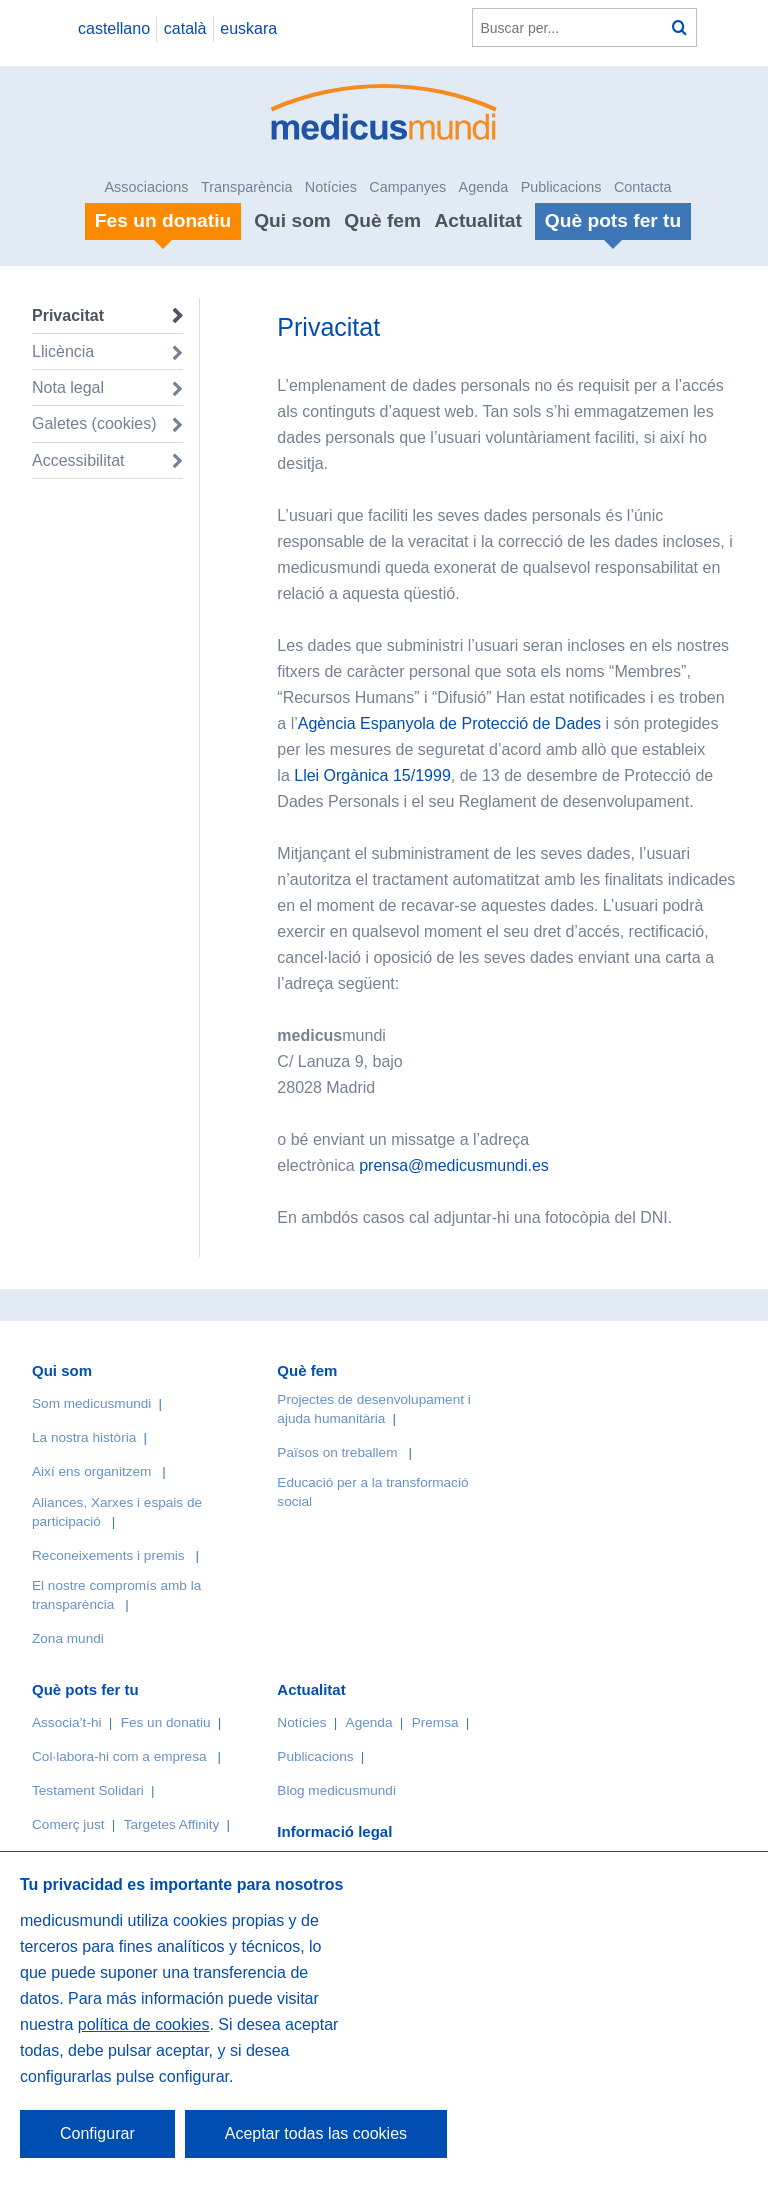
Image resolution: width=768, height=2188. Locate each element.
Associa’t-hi (67, 1722)
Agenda (484, 187)
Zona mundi (68, 1638)
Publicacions (561, 187)
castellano (114, 28)
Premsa (435, 1722)
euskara (248, 28)
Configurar (97, 2133)
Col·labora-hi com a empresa (119, 1756)
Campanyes (407, 187)
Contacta (643, 187)
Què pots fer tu (85, 1689)
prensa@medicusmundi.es (454, 1165)
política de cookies (144, 2024)
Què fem (382, 220)
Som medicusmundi (91, 1403)
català (185, 28)
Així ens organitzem (91, 1471)
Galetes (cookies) (94, 423)
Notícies (331, 187)
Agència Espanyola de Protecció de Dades (449, 723)
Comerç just (68, 1824)
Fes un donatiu (166, 1722)
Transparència (246, 187)
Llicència (63, 351)
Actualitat (477, 220)
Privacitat (68, 315)
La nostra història (84, 1437)
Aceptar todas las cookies (316, 2133)
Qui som (292, 220)
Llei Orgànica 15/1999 (372, 775)
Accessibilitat (80, 460)
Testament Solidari (88, 1790)
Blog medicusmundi (336, 1790)
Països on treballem (339, 1452)
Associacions (147, 187)
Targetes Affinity (172, 1824)
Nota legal (68, 387)
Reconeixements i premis (108, 1555)
